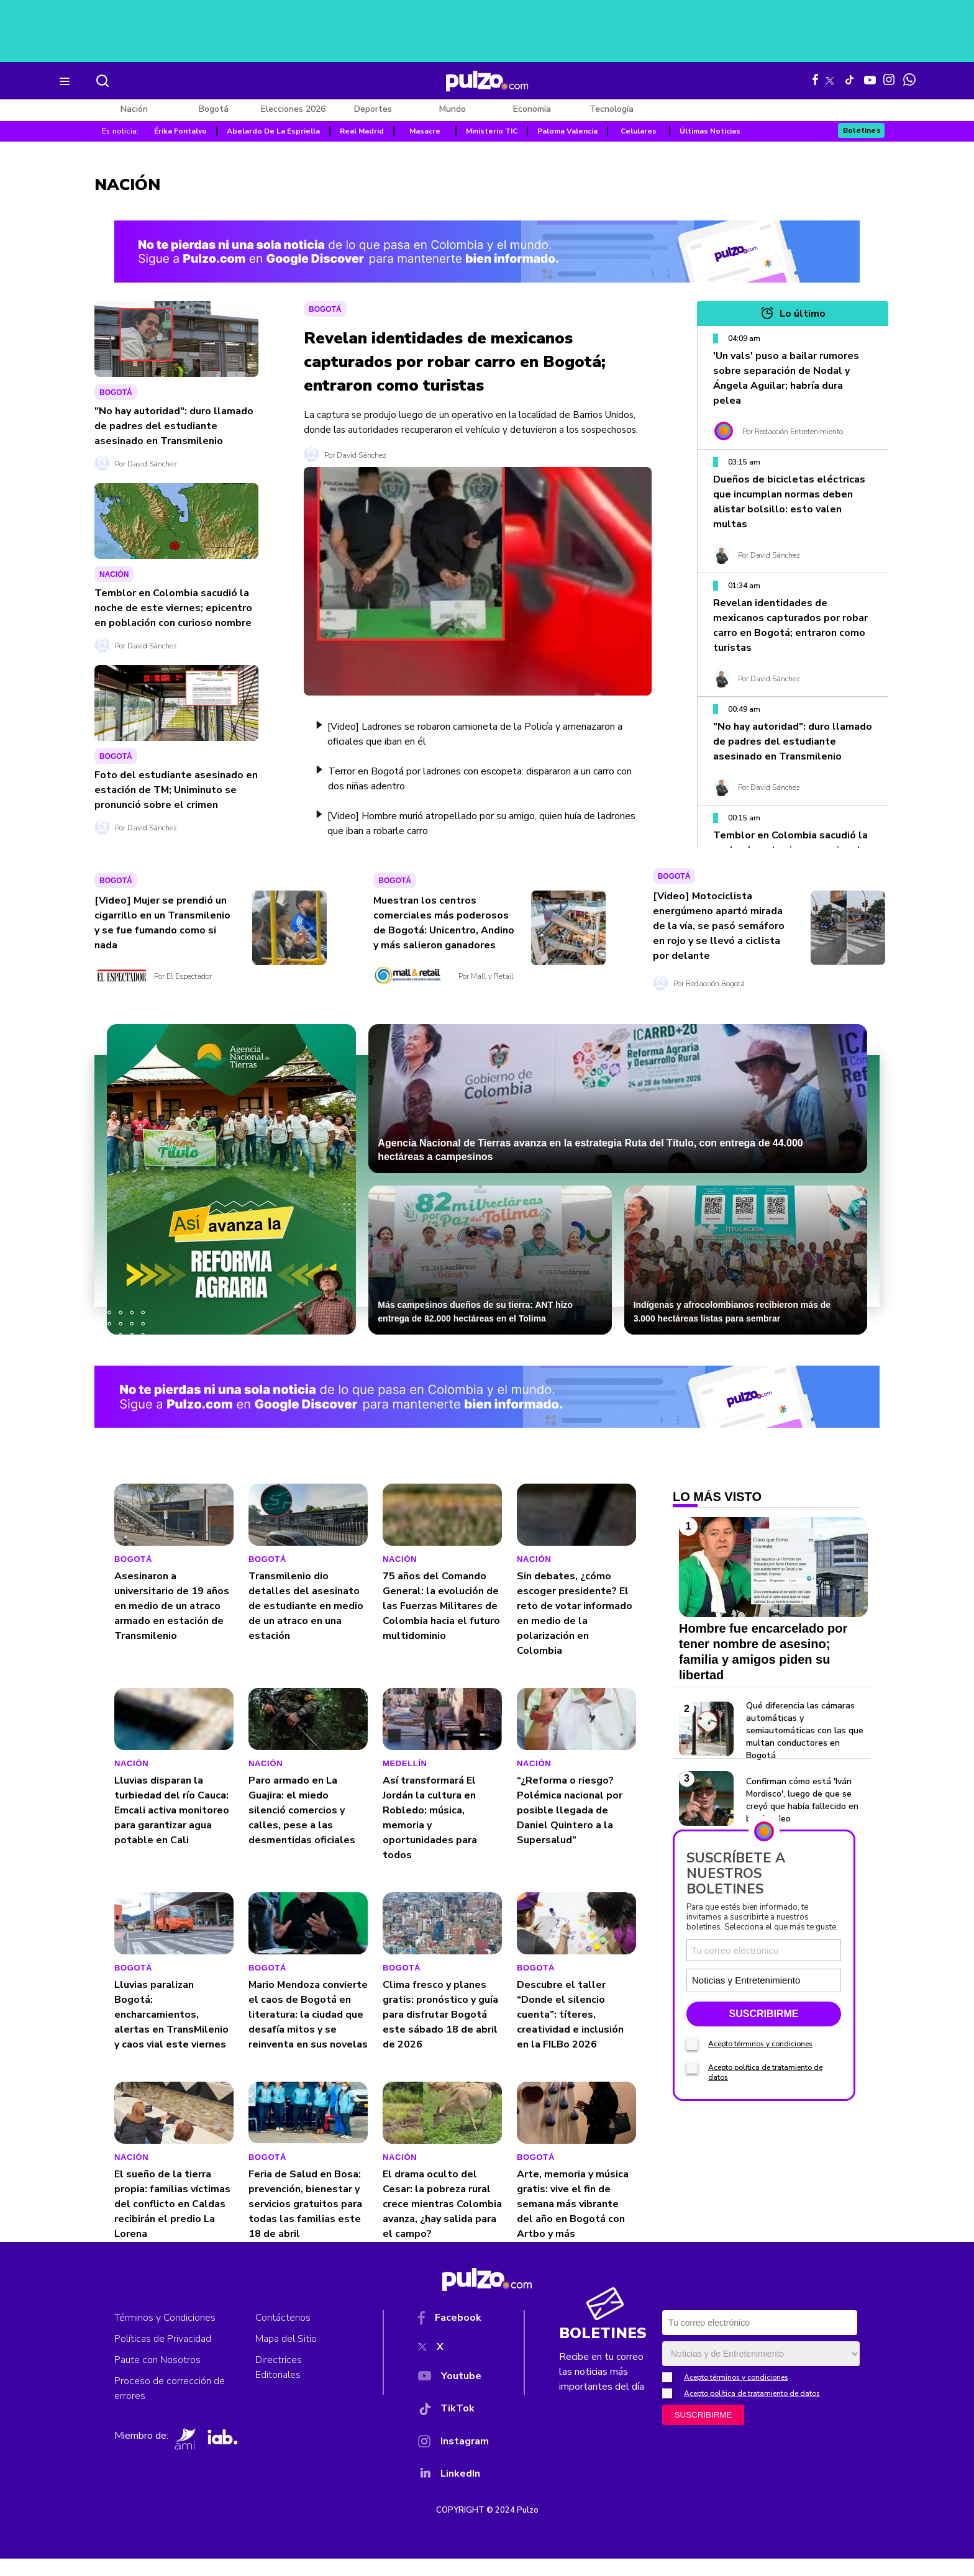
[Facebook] (453, 2337)
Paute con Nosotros (157, 2377)
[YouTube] (453, 2396)
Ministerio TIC (491, 131)
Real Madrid (362, 131)
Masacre (424, 131)
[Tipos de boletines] (801, 2110)
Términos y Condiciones (165, 2335)
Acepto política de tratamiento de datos (752, 2411)
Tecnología (611, 109)
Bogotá (214, 109)
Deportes (373, 109)
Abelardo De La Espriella (273, 131)
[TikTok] (453, 2428)
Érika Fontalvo (180, 131)
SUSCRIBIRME (763, 2144)
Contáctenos (283, 2335)
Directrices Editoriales (278, 2384)
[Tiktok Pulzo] (849, 79)
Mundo (452, 109)
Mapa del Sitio (286, 2356)
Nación (134, 109)
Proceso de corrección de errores (169, 2406)
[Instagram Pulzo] (888, 79)
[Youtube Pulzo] (870, 79)
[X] (453, 2367)
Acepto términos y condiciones (760, 2174)
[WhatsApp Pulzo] (909, 79)
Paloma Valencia (567, 131)
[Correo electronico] (763, 2081)
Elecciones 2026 (293, 109)
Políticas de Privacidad (162, 2356)
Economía (532, 109)
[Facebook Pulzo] (815, 79)
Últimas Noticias (710, 131)
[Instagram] (453, 2461)
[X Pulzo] (830, 78)
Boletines (862, 130)
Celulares (639, 131)
